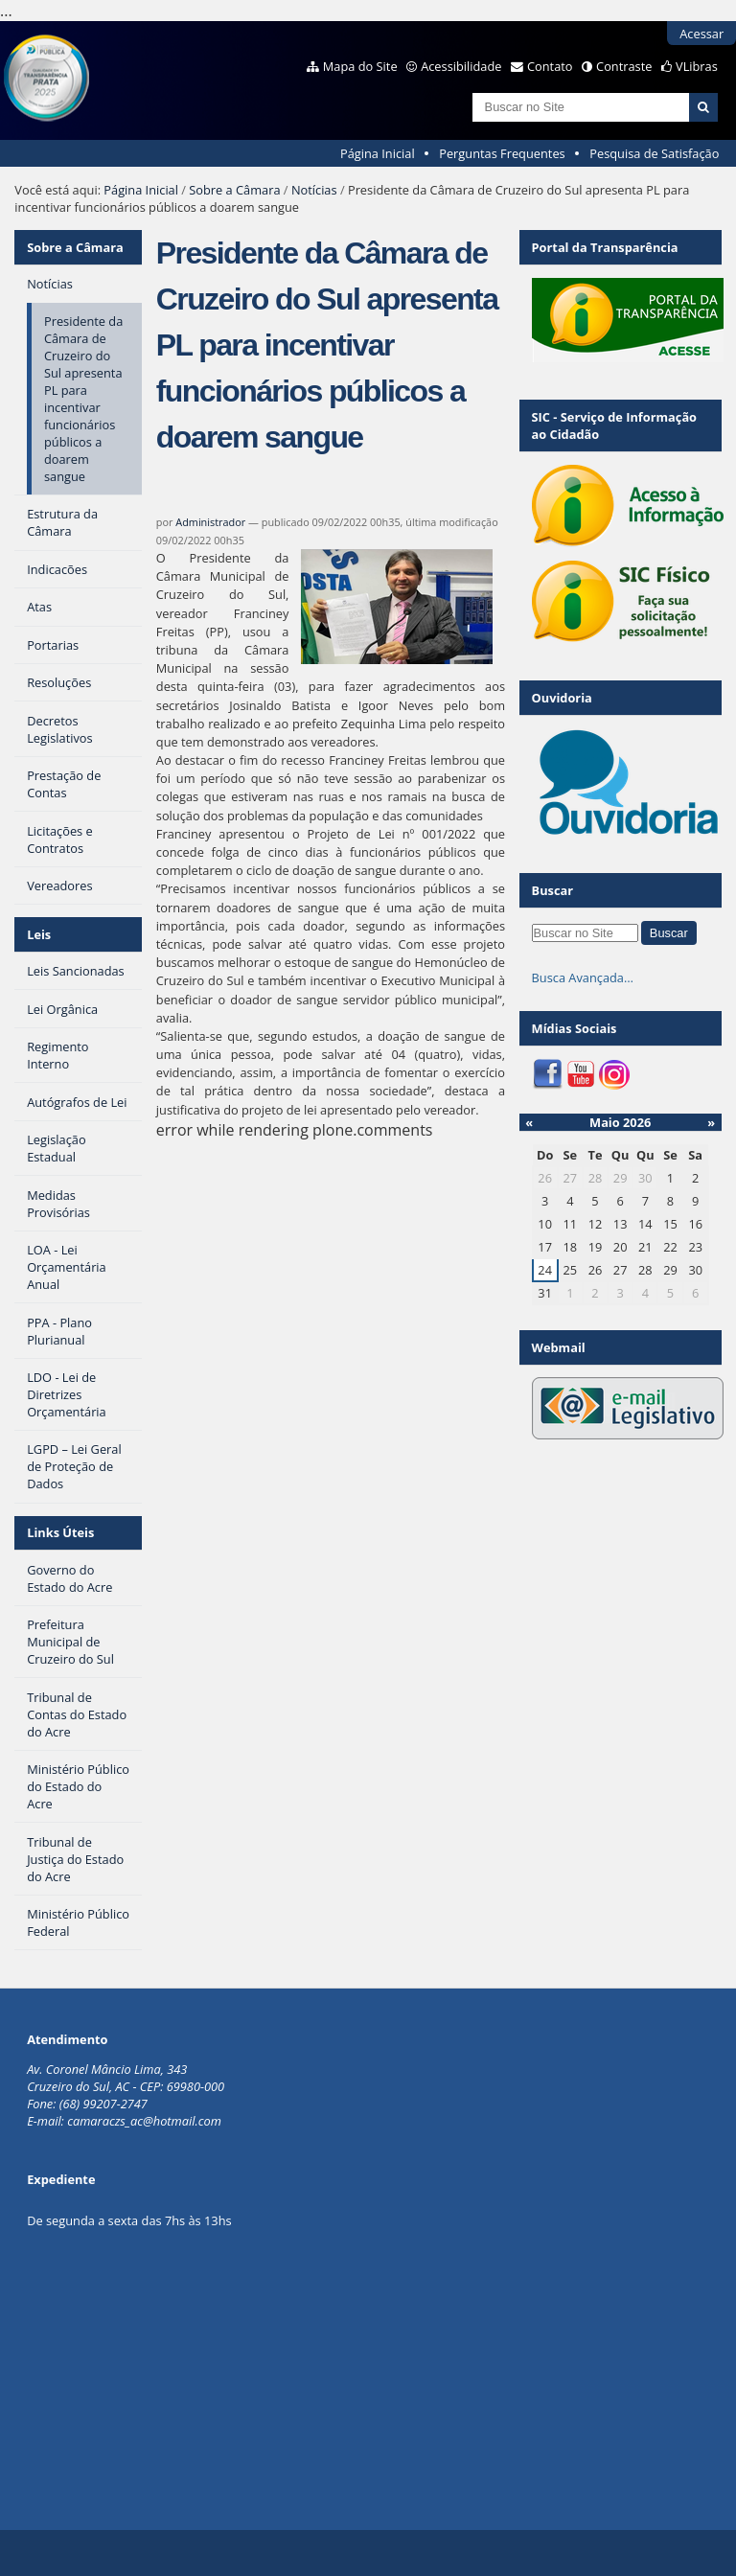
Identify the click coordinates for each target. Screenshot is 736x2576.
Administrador (210, 522)
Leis (39, 934)
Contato (550, 66)
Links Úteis (60, 1532)
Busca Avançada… (582, 977)
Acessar (701, 33)
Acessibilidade (461, 66)
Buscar (553, 890)
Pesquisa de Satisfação (654, 153)
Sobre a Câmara (234, 189)
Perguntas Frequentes (501, 153)
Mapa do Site (360, 66)
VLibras (697, 66)
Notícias (314, 189)
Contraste (624, 66)
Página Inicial (377, 153)
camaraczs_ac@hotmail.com (144, 2120)
